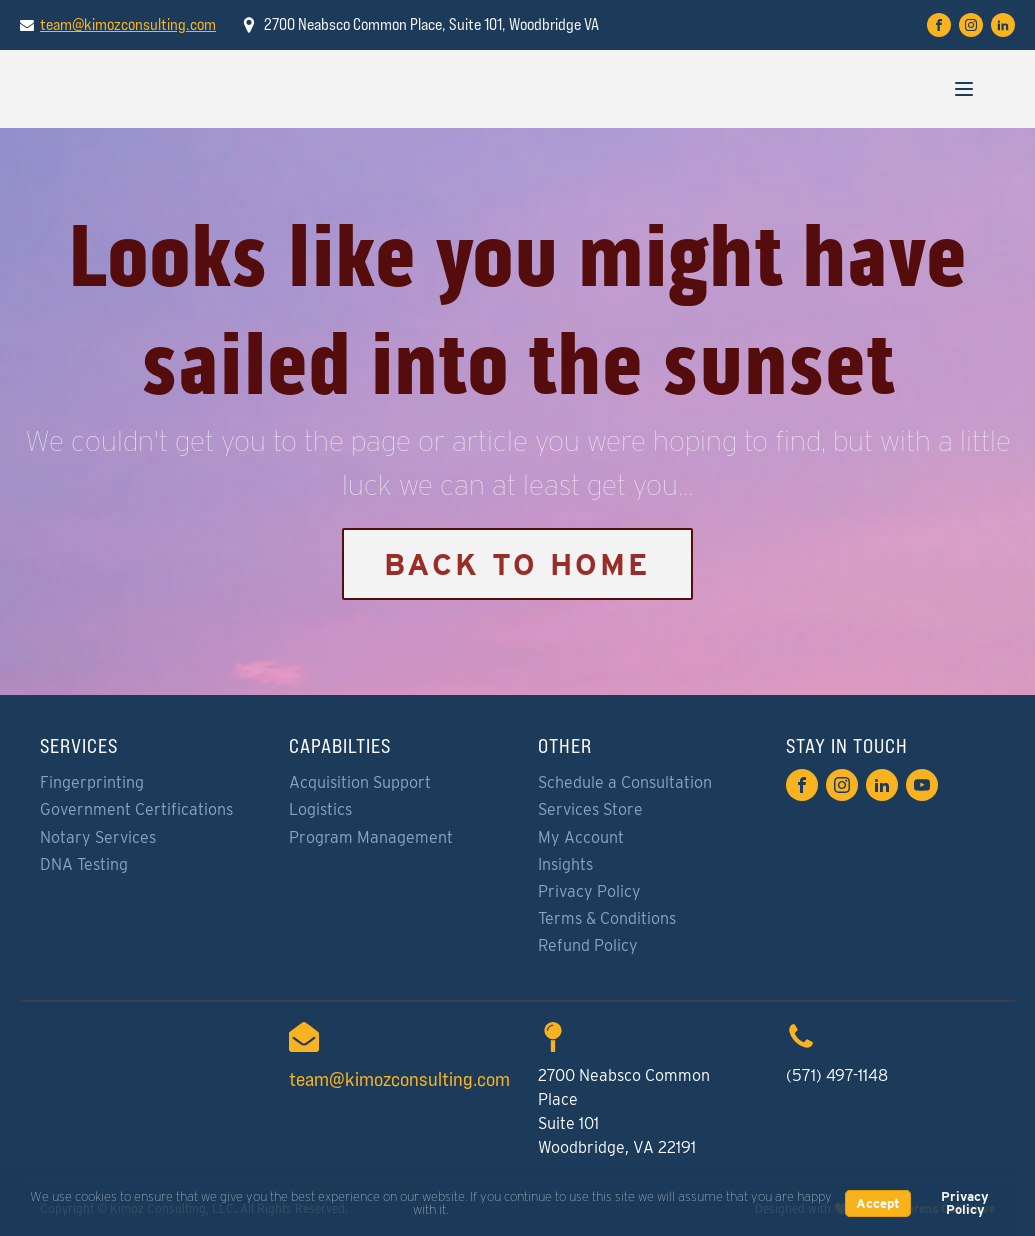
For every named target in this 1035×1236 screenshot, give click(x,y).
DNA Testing (84, 864)
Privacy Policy (589, 891)
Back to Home (517, 564)
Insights (565, 864)
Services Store (590, 809)
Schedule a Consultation (625, 782)
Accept (878, 1203)
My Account (581, 837)
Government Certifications (136, 809)
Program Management (371, 837)
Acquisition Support (360, 782)
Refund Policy (588, 945)
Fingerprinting (92, 782)
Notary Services (98, 837)
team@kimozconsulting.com (128, 24)
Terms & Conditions (607, 918)
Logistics (320, 809)
